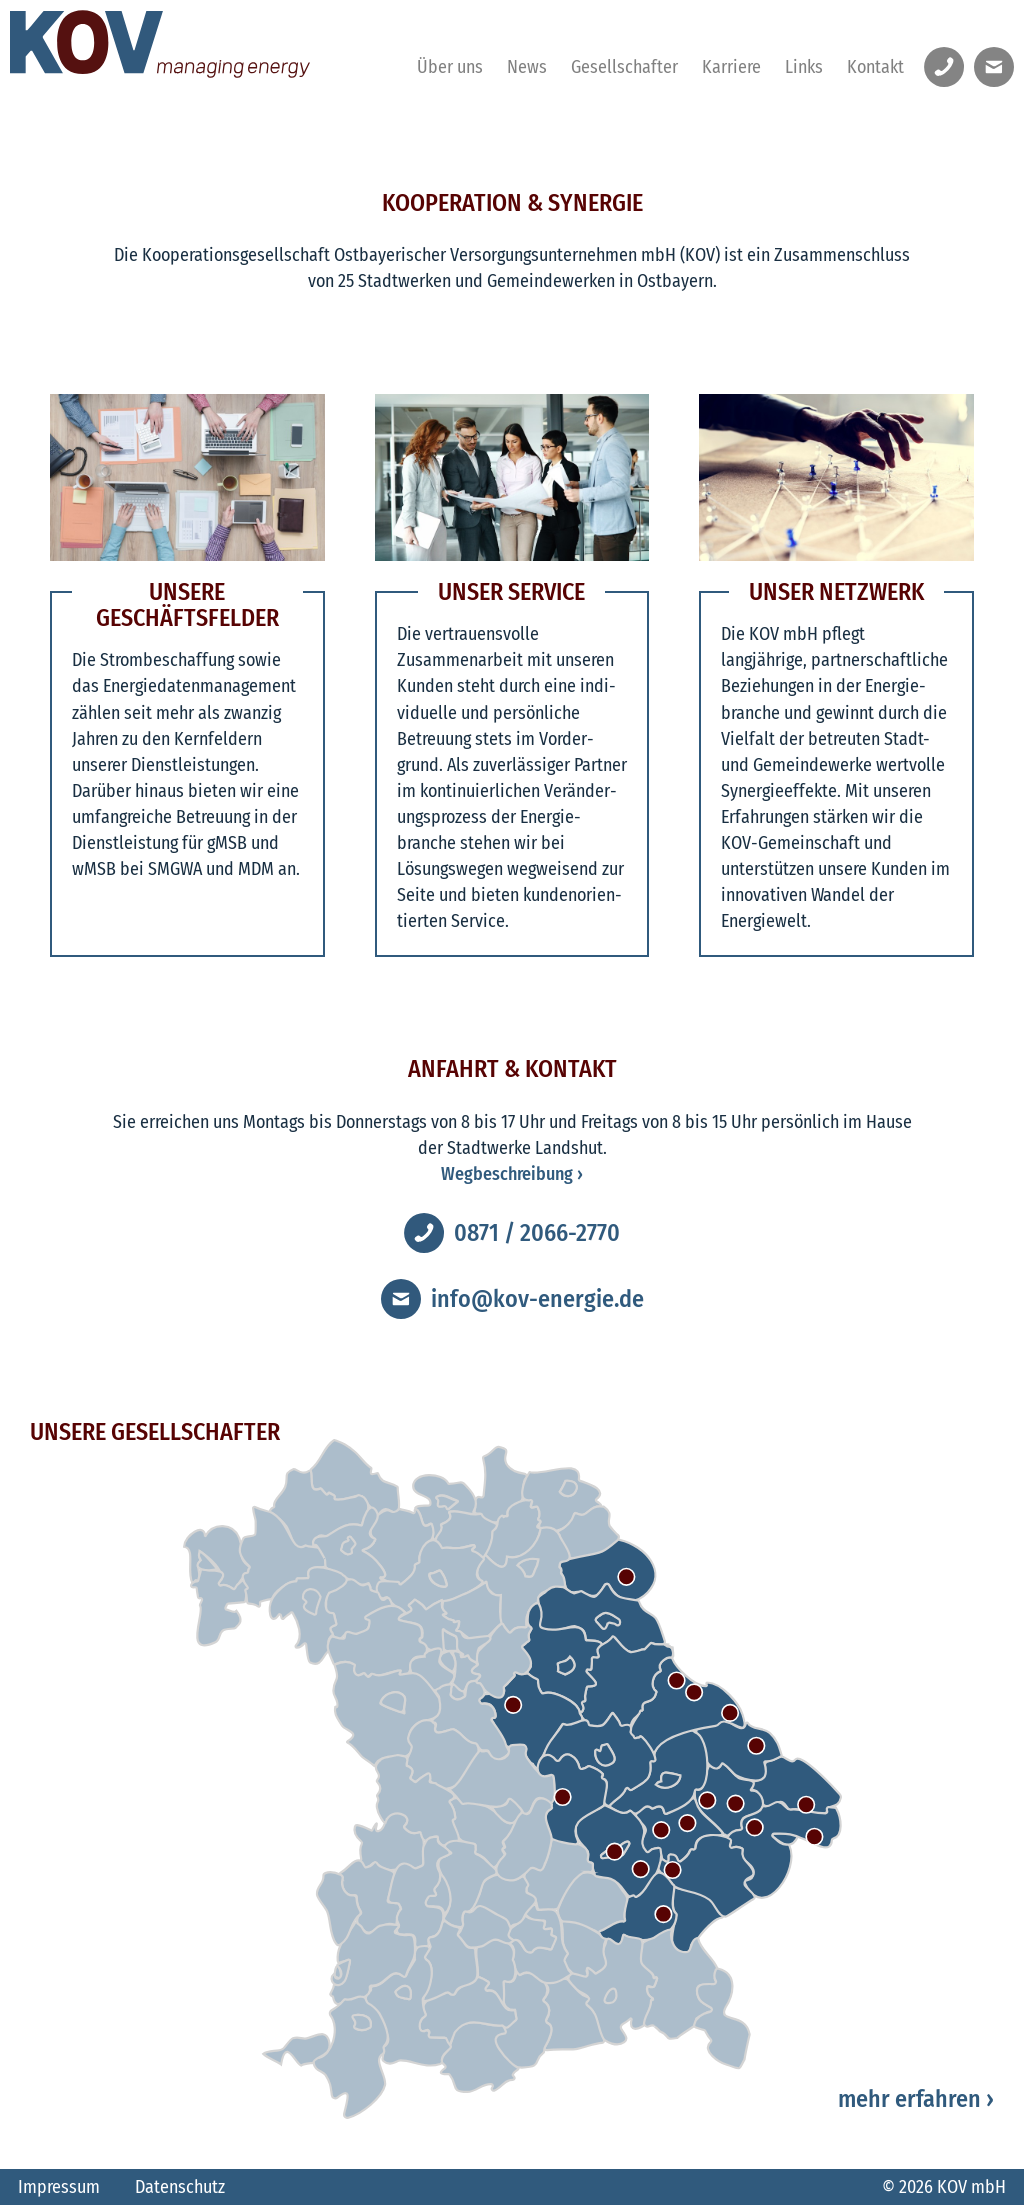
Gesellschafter (624, 67)
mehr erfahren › (916, 2099)
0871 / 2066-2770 (537, 1233)
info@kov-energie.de (537, 1299)
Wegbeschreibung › (512, 1174)
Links (804, 67)
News (527, 67)
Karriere (731, 67)
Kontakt (875, 67)
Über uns (450, 67)
